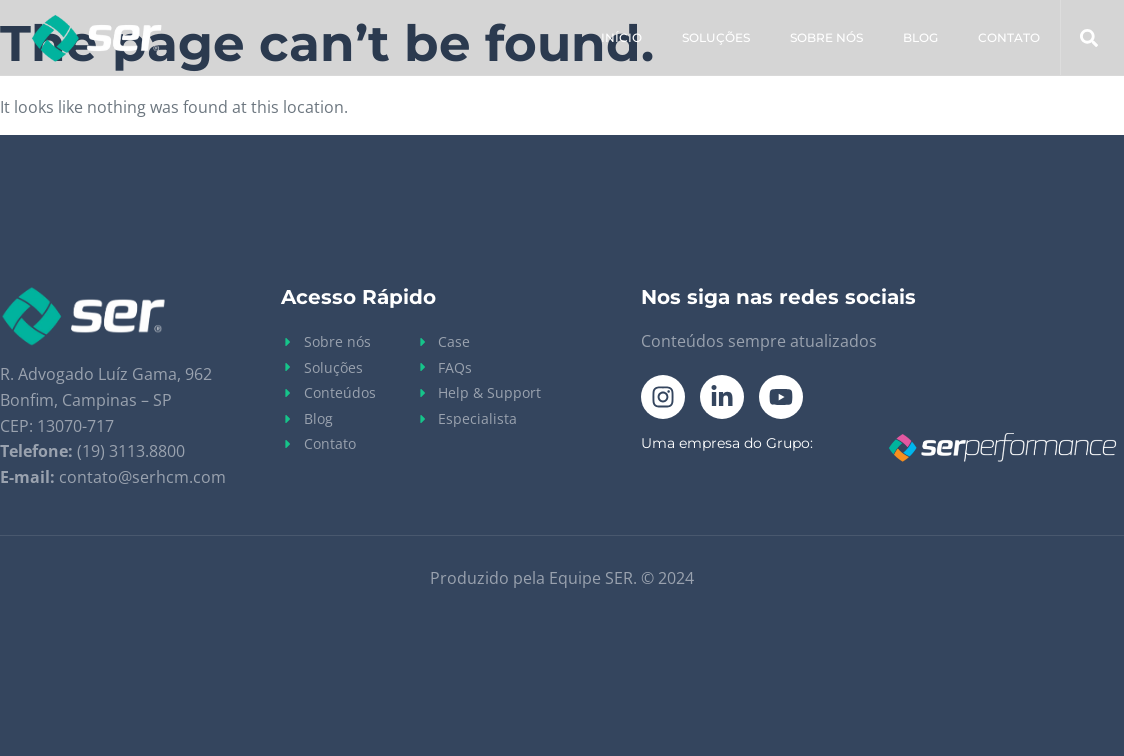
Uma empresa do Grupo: (727, 443)
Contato (1009, 37)
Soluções (716, 37)
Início (621, 37)
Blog (920, 37)
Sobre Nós (826, 37)
